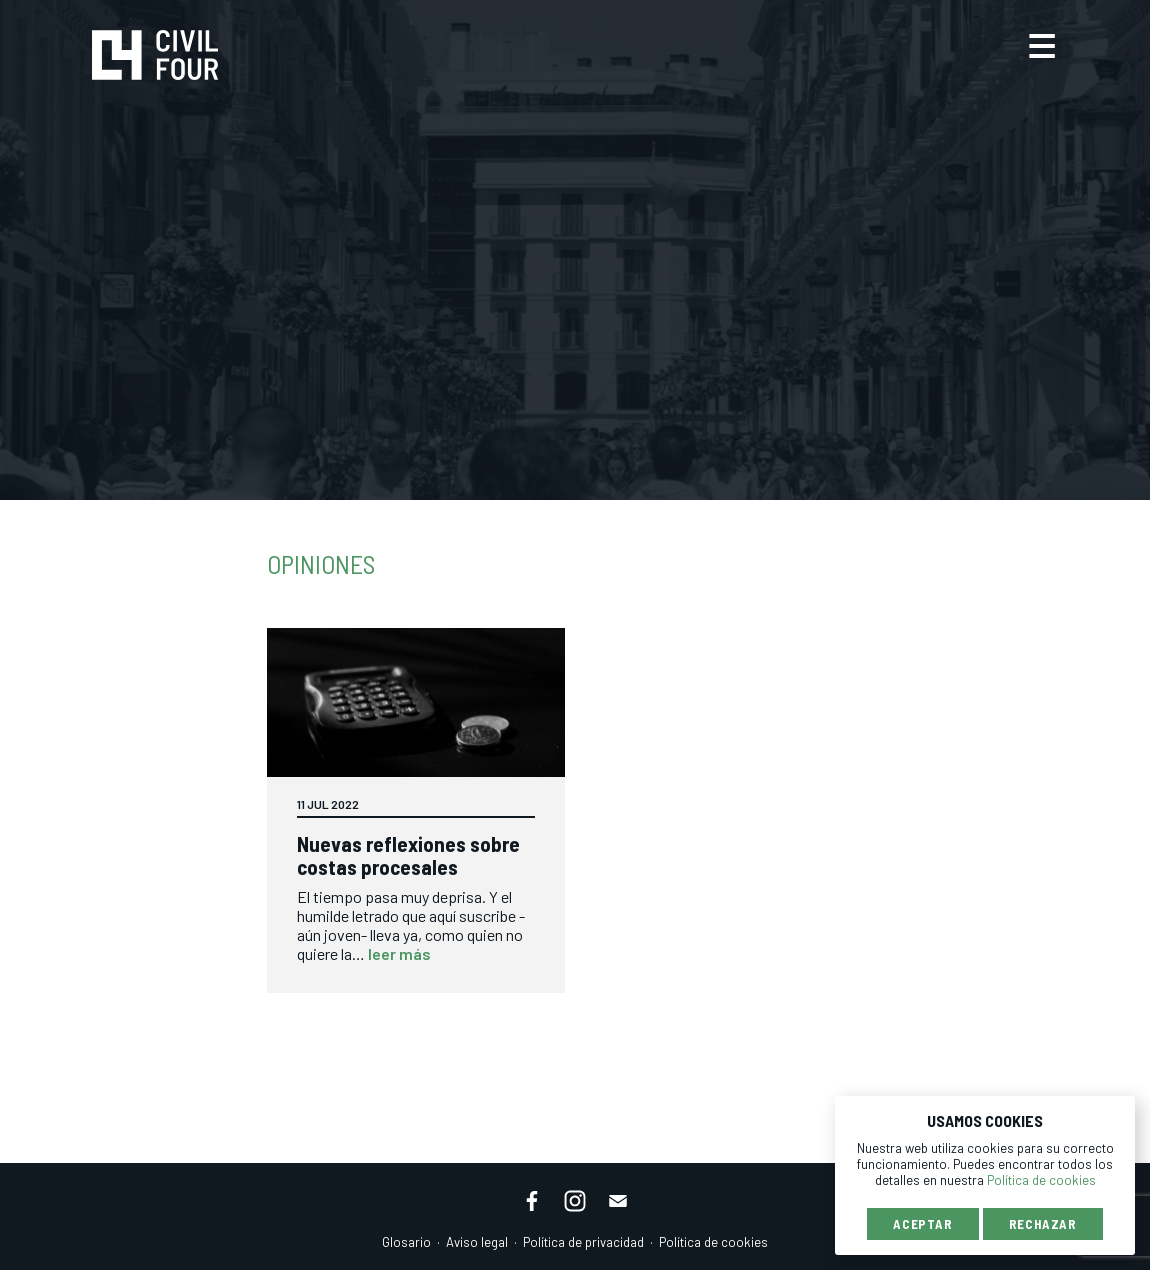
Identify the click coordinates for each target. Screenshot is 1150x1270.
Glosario (406, 1242)
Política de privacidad (583, 1242)
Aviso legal (477, 1242)
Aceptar (923, 1224)
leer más (399, 953)
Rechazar (1043, 1224)
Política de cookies (713, 1242)
